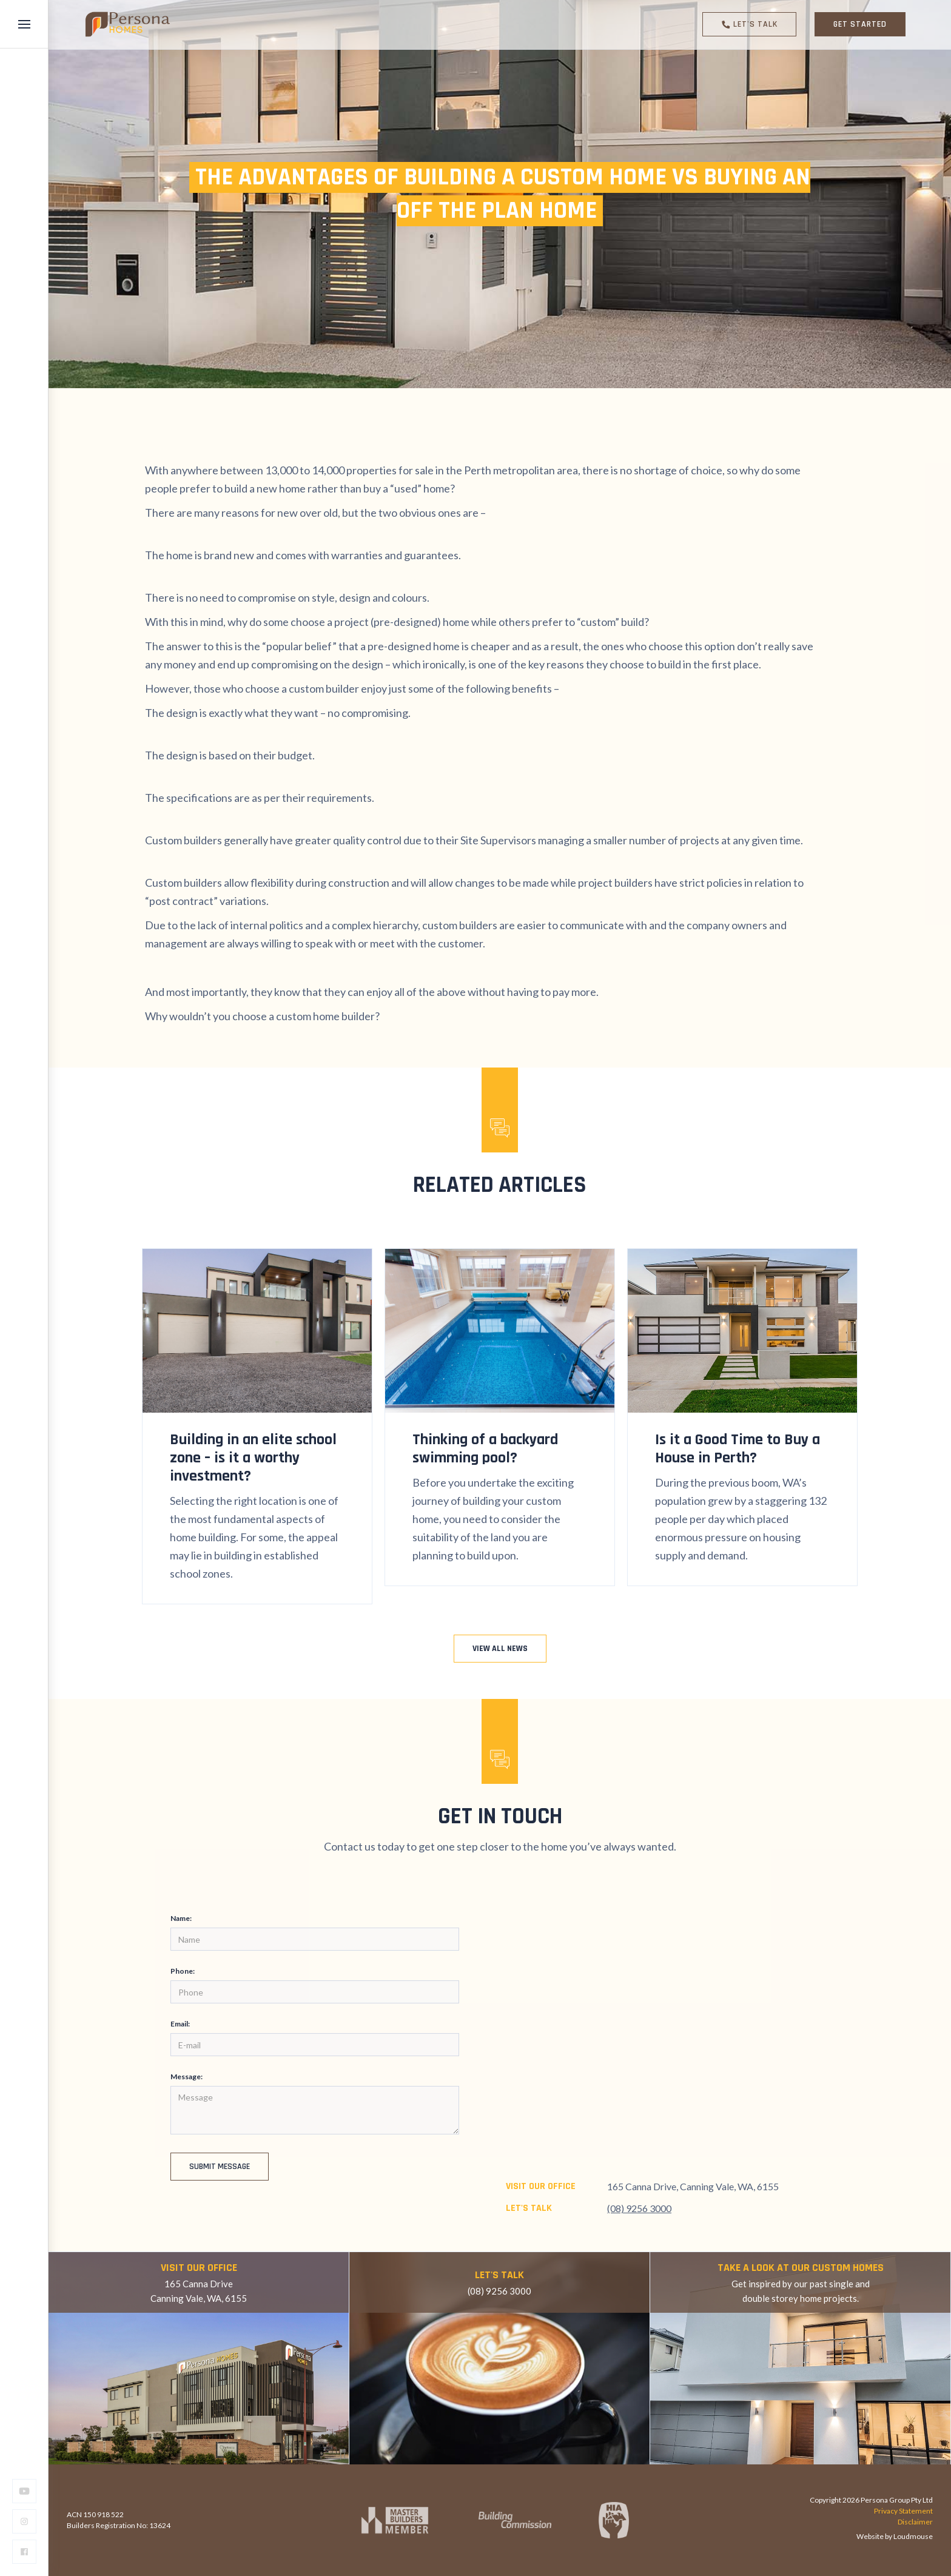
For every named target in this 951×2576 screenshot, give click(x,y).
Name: (182, 1918)
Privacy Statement (903, 2510)
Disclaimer (915, 2521)
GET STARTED (860, 24)
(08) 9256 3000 (639, 2208)
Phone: (184, 1971)
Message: (188, 2076)
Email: (182, 2023)
